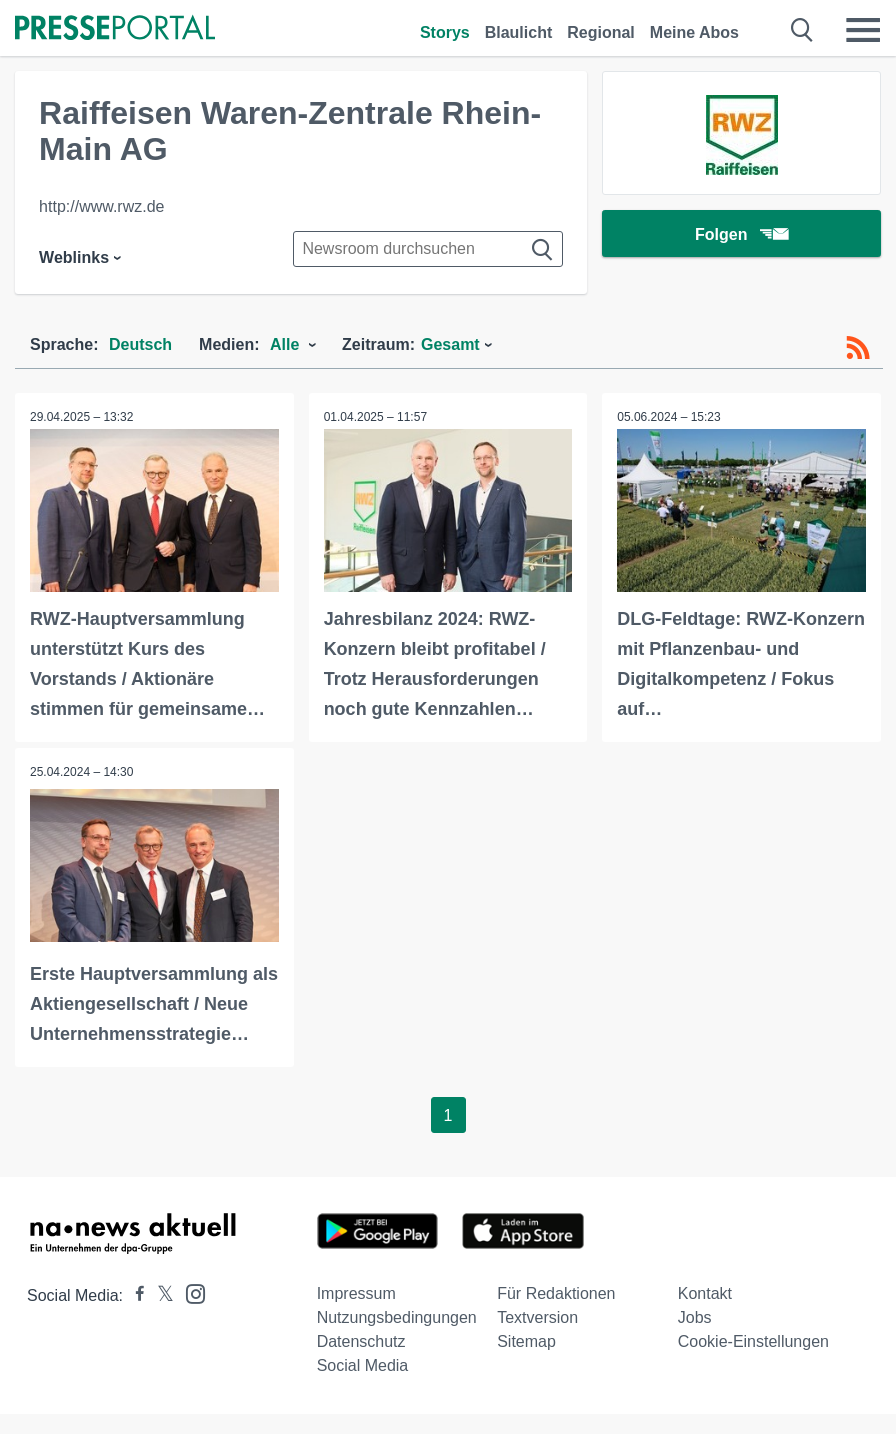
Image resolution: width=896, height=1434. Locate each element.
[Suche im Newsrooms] (428, 249)
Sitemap (526, 1341)
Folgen (741, 234)
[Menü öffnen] (863, 30)
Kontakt (705, 1293)
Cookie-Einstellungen (753, 1341)
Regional (601, 32)
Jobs (695, 1317)
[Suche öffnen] (802, 30)
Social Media (363, 1365)
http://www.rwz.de (101, 206)
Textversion (537, 1317)
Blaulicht (519, 32)
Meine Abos (694, 32)
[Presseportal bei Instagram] (189, 1292)
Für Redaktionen (556, 1293)
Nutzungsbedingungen (397, 1317)
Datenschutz (361, 1341)
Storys (445, 32)
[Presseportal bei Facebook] (134, 1295)
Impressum (356, 1293)
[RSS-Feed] (858, 348)
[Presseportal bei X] (159, 1295)
